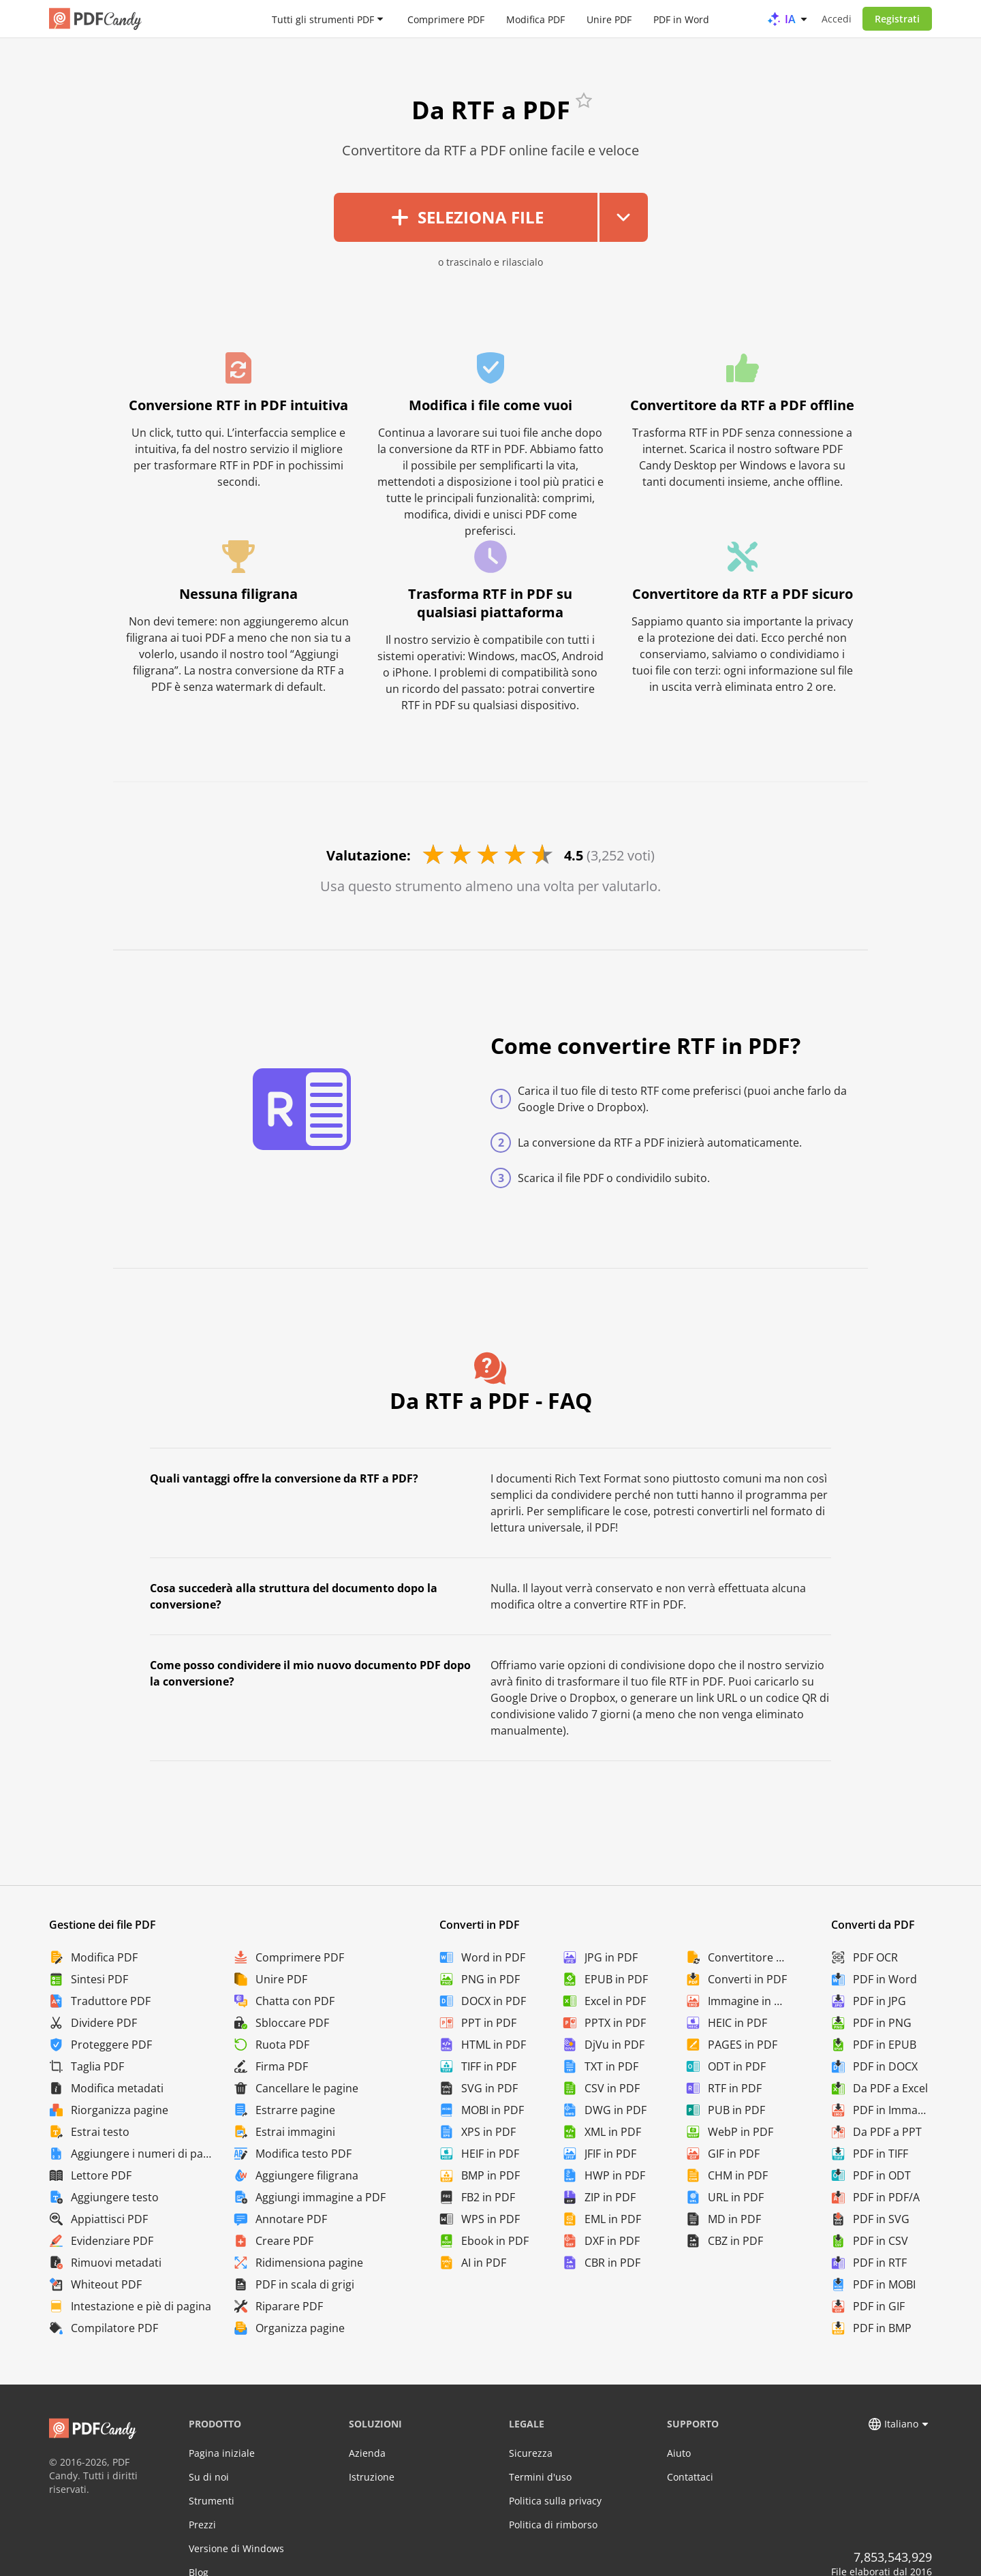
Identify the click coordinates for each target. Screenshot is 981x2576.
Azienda (367, 2453)
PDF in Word (681, 18)
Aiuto (679, 2453)
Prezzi (202, 2524)
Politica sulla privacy (555, 2500)
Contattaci (690, 2476)
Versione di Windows (236, 2548)
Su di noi (209, 2476)
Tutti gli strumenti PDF (323, 18)
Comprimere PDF (445, 18)
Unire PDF (609, 18)
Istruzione (371, 2476)
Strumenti (211, 2500)
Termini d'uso (540, 2476)
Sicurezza (530, 2453)
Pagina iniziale (222, 2453)
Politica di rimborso (553, 2524)
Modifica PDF (535, 18)
